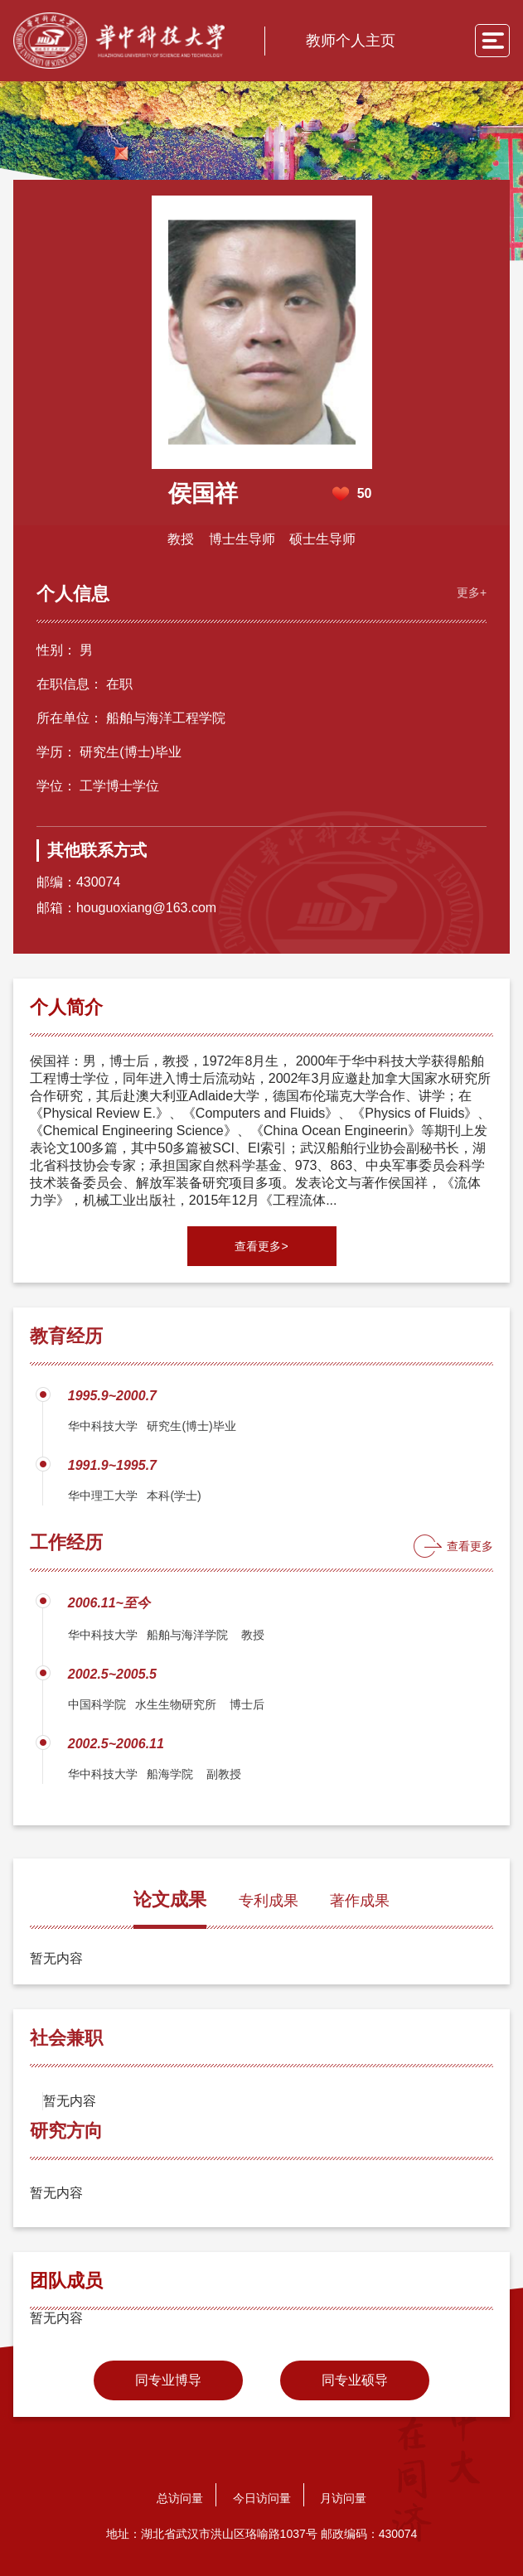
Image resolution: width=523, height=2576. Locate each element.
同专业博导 (168, 2378)
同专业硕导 (355, 2378)
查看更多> (261, 1244)
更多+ (470, 590)
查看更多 (470, 1544)
